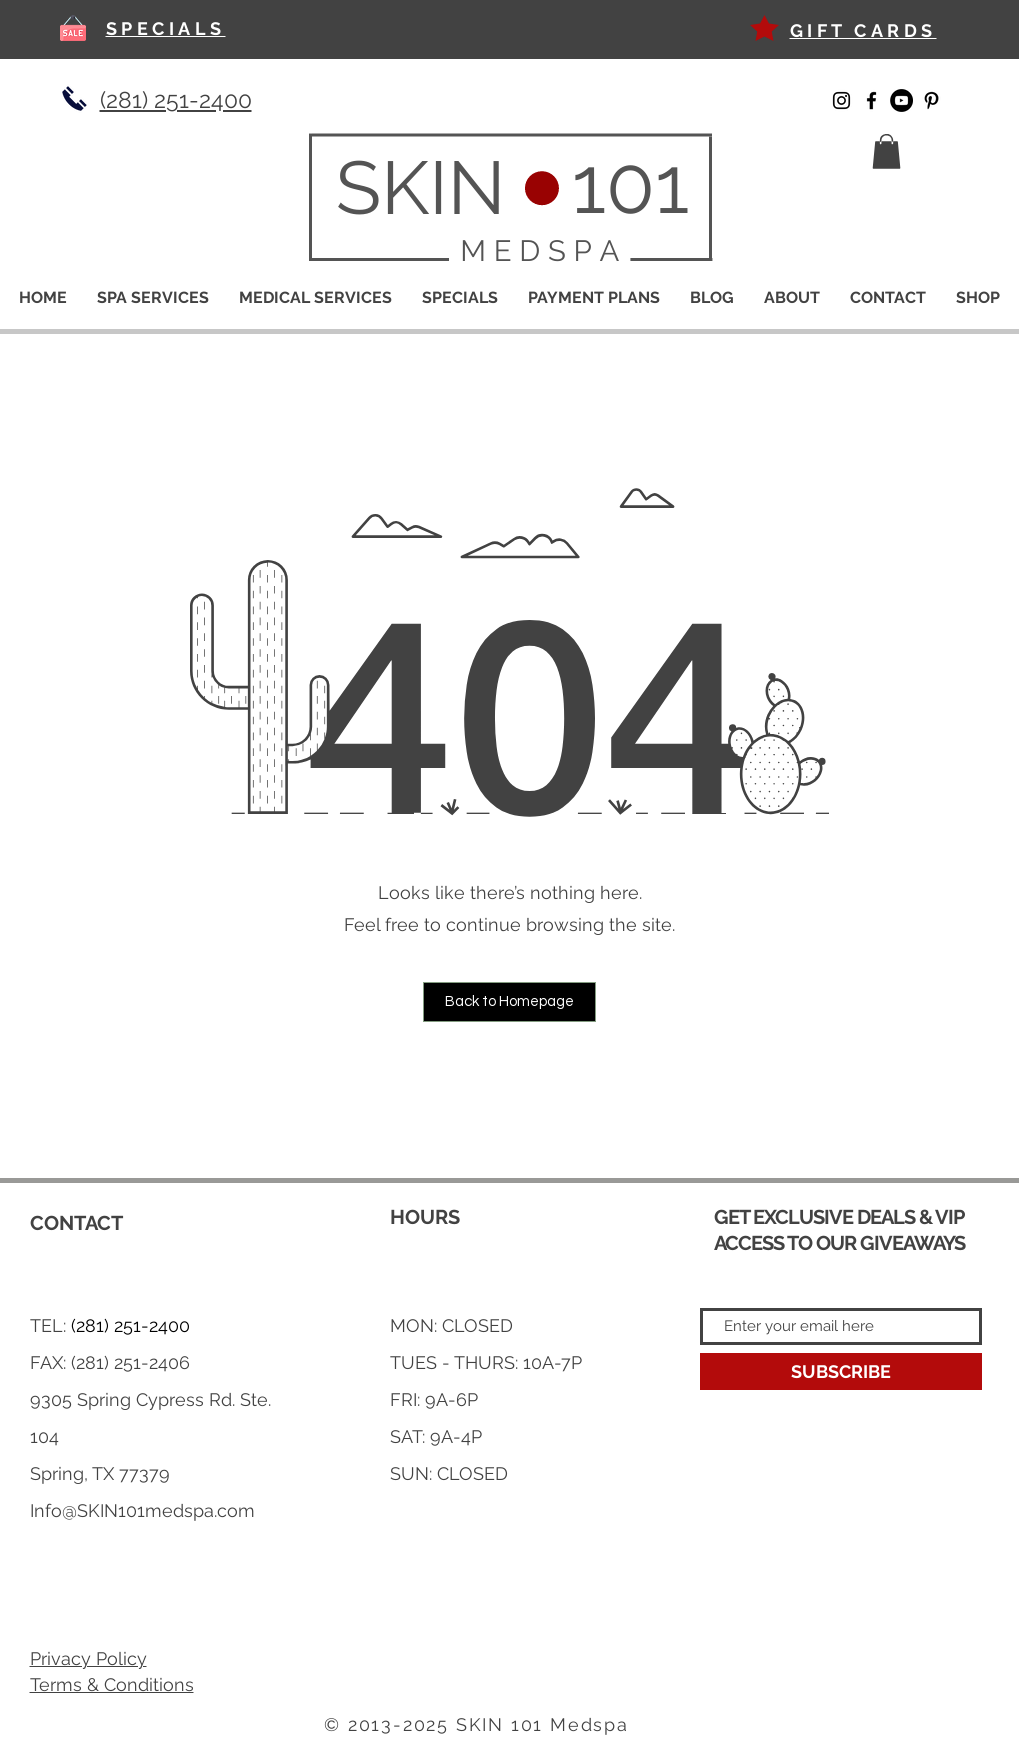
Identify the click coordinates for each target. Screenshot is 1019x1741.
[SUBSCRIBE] (841, 1371)
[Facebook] (871, 100)
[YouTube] (901, 100)
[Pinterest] (931, 100)
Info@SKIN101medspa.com (142, 1510)
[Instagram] (841, 100)
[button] (886, 151)
